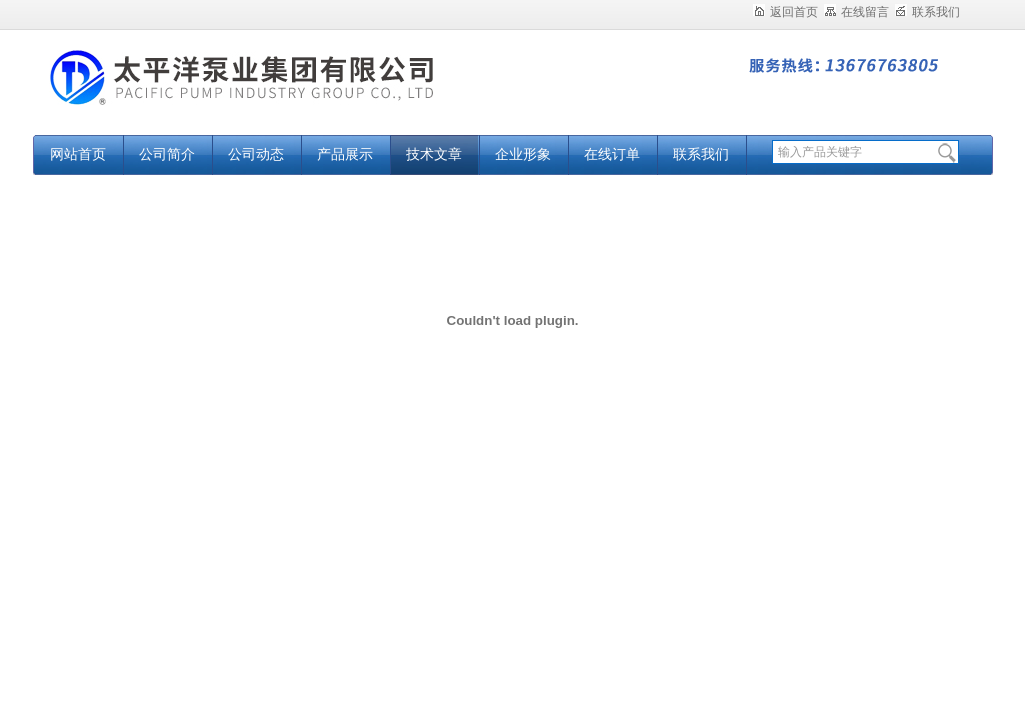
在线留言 (856, 12)
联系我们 (927, 12)
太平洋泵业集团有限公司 (283, 92)
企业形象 (523, 154)
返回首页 (785, 12)
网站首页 (78, 154)
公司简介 (167, 154)
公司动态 (256, 154)
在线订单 (612, 154)
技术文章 (434, 154)
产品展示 (345, 154)
